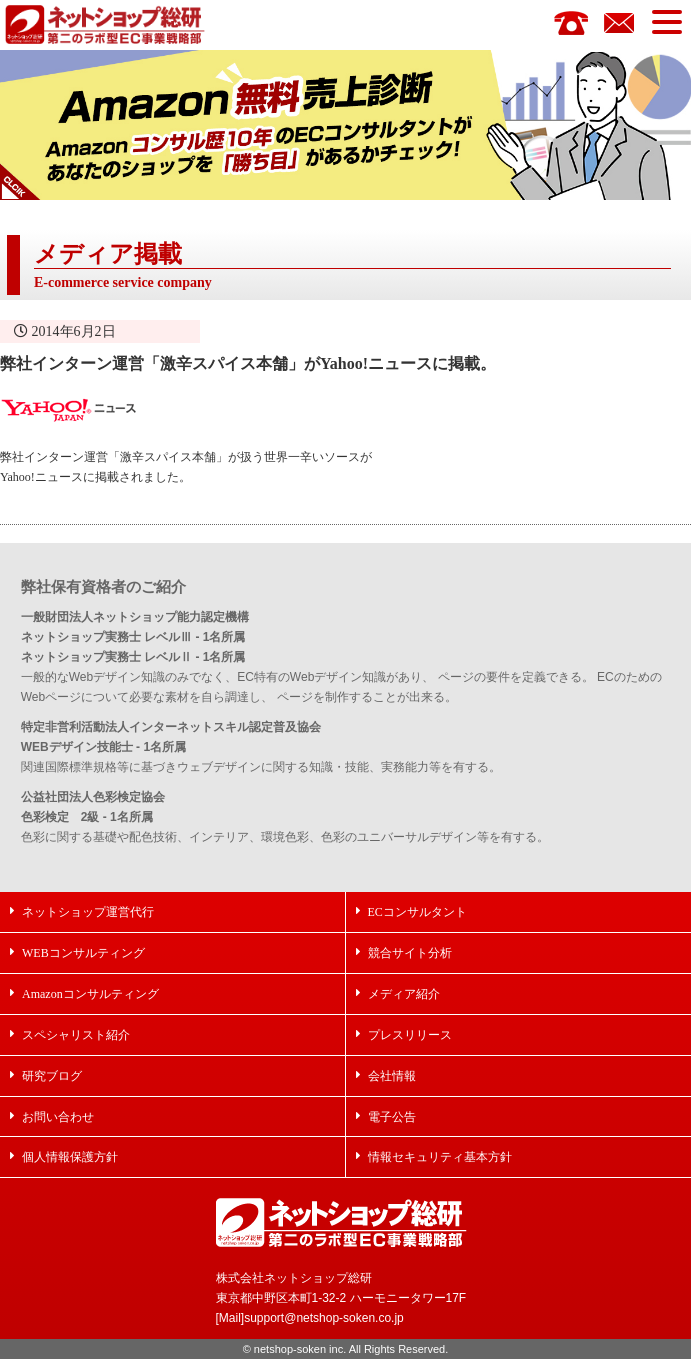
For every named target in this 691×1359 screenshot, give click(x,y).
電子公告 (392, 1116)
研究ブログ (52, 1075)
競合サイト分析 (410, 952)
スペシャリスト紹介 (76, 1034)
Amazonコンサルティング (90, 993)
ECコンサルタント (417, 911)
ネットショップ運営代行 (88, 911)
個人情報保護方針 (70, 1156)
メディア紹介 (404, 993)
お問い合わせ (58, 1116)
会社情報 (392, 1075)
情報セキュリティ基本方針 (440, 1156)
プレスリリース (410, 1034)
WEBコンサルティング (83, 952)
